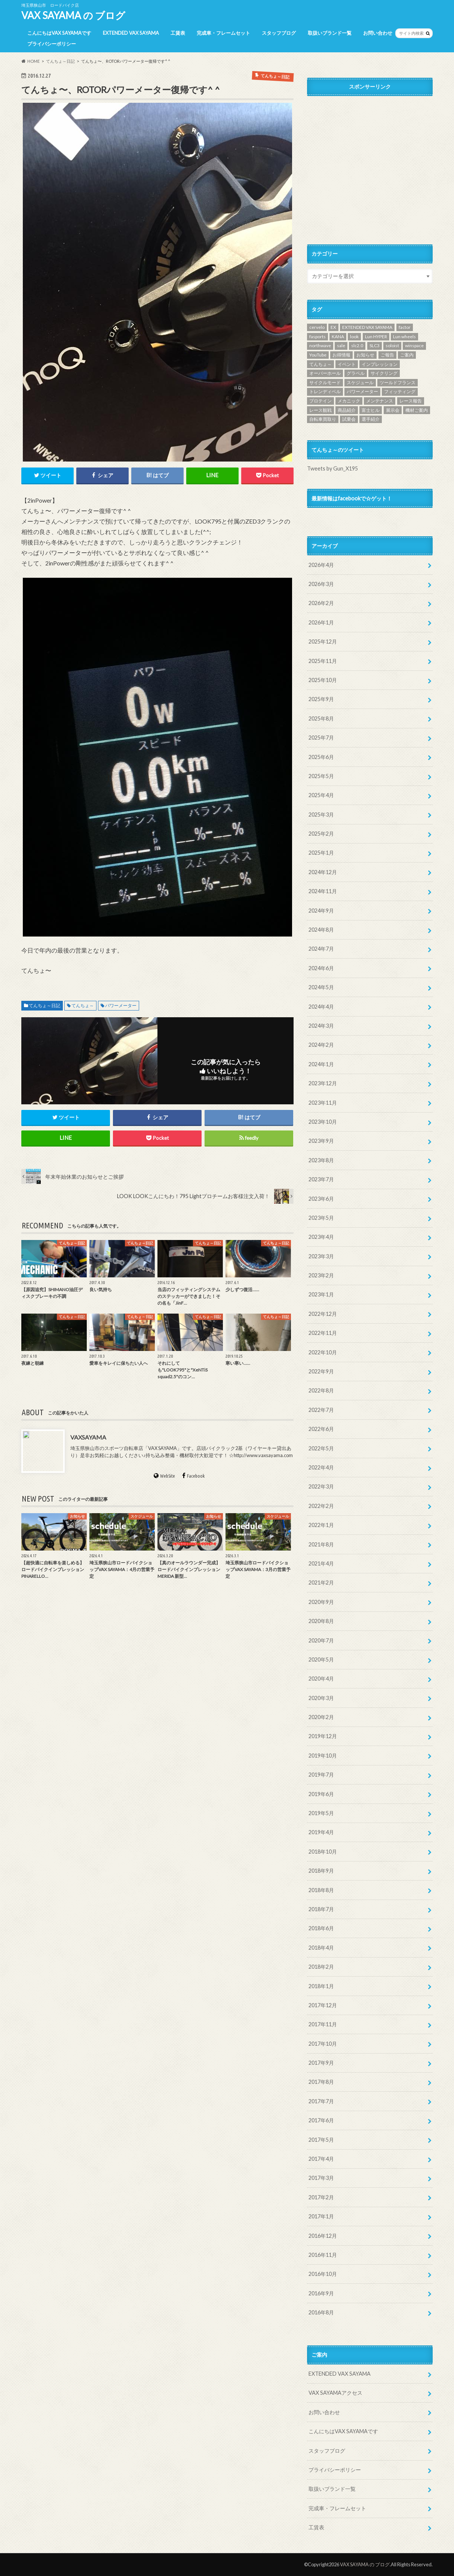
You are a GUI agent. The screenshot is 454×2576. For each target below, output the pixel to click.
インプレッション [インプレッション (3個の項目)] (380, 364)
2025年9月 (321, 699)
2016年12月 (323, 2236)
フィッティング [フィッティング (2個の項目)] (399, 391)
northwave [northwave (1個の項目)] (320, 345)
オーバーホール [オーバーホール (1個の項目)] (325, 373)
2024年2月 (321, 1045)
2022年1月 (321, 1525)
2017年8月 (321, 2082)
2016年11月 (323, 2255)
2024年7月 (321, 948)
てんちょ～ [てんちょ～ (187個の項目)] (320, 364)
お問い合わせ (377, 33)
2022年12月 (323, 1314)
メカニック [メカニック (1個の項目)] (349, 401)
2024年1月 (321, 1064)
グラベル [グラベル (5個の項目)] (356, 373)
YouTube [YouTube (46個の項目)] (317, 355)
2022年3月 (321, 1486)
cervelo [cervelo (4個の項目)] (317, 327)
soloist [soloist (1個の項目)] (392, 345)
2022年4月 (321, 1467)
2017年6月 (321, 2120)
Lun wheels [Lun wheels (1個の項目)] (404, 336)
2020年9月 (321, 1602)
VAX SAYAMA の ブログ (73, 15)
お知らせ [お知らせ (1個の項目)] (365, 355)
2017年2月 (321, 2197)
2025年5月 (321, 776)
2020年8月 (321, 1621)
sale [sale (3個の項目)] (341, 345)
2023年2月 (321, 1275)
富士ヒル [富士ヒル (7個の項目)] (371, 410)
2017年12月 (323, 2005)
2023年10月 (323, 1122)
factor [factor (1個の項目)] (405, 327)
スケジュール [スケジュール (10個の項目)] (360, 382)
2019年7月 (321, 1774)
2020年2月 (321, 1717)
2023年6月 (321, 1199)
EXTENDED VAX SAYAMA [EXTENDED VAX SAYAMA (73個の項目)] (367, 327)
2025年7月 (321, 737)
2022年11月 (323, 1333)
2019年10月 (323, 1755)
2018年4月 (321, 1947)
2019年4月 (321, 1832)
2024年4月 (321, 1006)
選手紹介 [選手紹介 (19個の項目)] (371, 419)
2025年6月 (321, 757)
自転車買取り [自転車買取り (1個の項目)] (322, 419)
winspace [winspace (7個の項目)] (414, 345)
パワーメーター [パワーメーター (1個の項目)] (362, 391)
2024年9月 (321, 910)
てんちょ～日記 (44, 1006)
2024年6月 (321, 968)
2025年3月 (321, 814)
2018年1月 (321, 1986)
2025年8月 (321, 718)
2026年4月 (321, 565)
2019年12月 (323, 1736)
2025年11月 (323, 661)
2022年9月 (321, 1371)
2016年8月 (321, 2312)
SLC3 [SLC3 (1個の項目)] (374, 345)
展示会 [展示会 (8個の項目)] (392, 410)
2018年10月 (323, 1851)
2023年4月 (321, 1237)
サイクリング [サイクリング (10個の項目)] (384, 373)
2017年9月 (321, 2063)
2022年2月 (321, 1506)
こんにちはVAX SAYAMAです (59, 33)
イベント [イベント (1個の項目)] (347, 364)
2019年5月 (321, 1813)
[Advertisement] (370, 169)
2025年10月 (323, 680)
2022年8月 (321, 1390)
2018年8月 (321, 1890)
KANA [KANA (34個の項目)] (338, 336)
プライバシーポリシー (51, 44)
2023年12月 (323, 1083)
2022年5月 (321, 1448)
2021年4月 (321, 1563)
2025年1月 (321, 852)
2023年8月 (321, 1160)
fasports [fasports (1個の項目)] (317, 336)
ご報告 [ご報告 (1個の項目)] (387, 355)
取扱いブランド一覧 (330, 33)
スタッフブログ (279, 33)
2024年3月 (321, 1025)
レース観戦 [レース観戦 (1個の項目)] (320, 410)
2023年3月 (321, 1256)
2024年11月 (323, 891)
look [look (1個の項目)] (354, 336)
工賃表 (178, 33)
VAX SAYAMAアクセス (335, 2393)
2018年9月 (321, 1870)
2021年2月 (321, 1582)
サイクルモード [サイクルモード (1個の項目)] (325, 382)
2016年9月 (321, 2293)
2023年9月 (321, 1141)
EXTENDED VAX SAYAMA (131, 33)
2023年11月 (323, 1102)
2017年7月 (321, 2101)
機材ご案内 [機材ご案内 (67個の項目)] (416, 410)
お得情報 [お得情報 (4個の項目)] (341, 355)
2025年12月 (323, 641)
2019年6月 (321, 1794)
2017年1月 (321, 2216)
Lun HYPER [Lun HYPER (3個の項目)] (376, 336)
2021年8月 (321, 1544)
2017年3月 (321, 2178)
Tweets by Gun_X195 (332, 468)
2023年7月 (321, 1179)
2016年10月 (323, 2274)
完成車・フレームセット (223, 33)
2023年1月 (321, 1294)
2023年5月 (321, 1218)
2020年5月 (321, 1659)
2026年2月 (321, 603)
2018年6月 (321, 1928)
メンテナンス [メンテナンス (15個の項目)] (379, 401)
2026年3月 (321, 584)
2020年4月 (321, 1678)
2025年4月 (321, 795)
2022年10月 (323, 1352)
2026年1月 (321, 622)
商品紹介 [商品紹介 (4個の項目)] (347, 410)
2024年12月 (323, 872)
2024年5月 (321, 987)
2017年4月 (321, 2159)
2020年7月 (321, 1640)
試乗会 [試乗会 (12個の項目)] (349, 419)
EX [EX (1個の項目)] (333, 327)
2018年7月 (321, 1909)
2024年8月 (321, 929)
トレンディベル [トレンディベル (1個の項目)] (325, 391)
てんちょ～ (82, 1006)
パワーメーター (120, 1006)
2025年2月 (321, 833)
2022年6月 (321, 1429)
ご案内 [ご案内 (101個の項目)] (407, 355)
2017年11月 (323, 2024)
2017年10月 (323, 2043)
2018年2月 (321, 1966)
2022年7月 (321, 1410)
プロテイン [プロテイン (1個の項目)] (320, 401)
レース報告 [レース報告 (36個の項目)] (410, 401)
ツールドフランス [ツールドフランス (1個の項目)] (397, 382)
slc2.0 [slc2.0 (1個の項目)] (357, 345)
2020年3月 (321, 1698)
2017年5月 (321, 2140)
